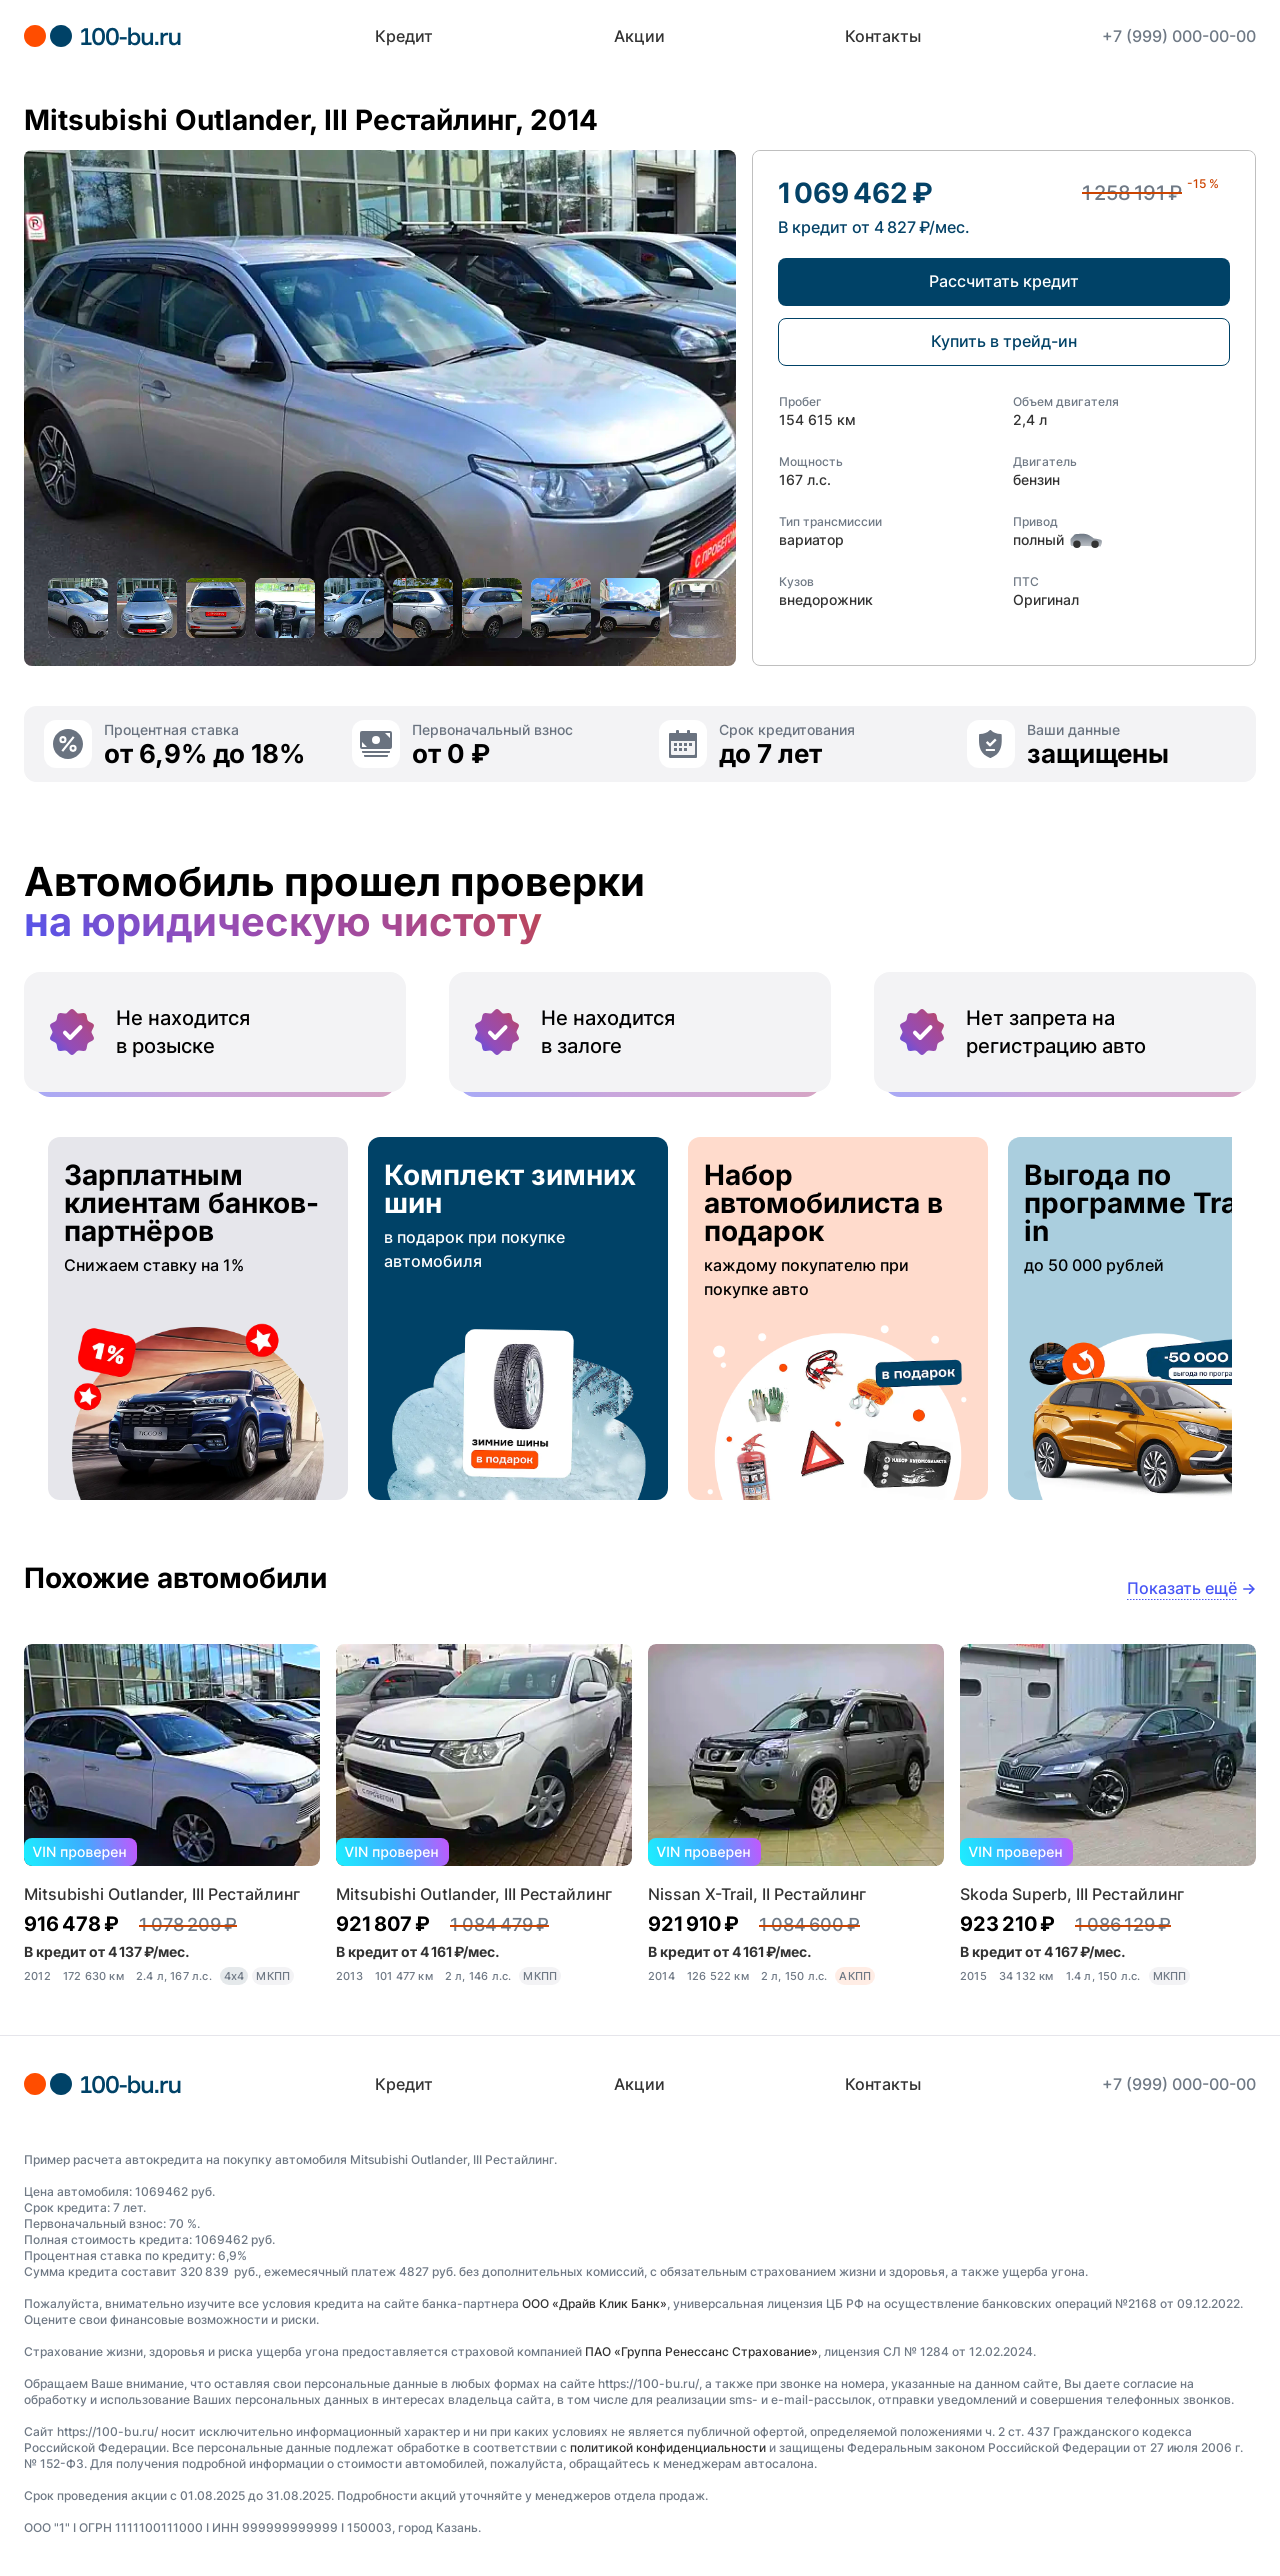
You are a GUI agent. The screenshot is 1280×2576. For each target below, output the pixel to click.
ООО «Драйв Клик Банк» (594, 2303)
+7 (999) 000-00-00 (1179, 36)
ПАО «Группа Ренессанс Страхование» (701, 2351)
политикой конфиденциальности (668, 2447)
